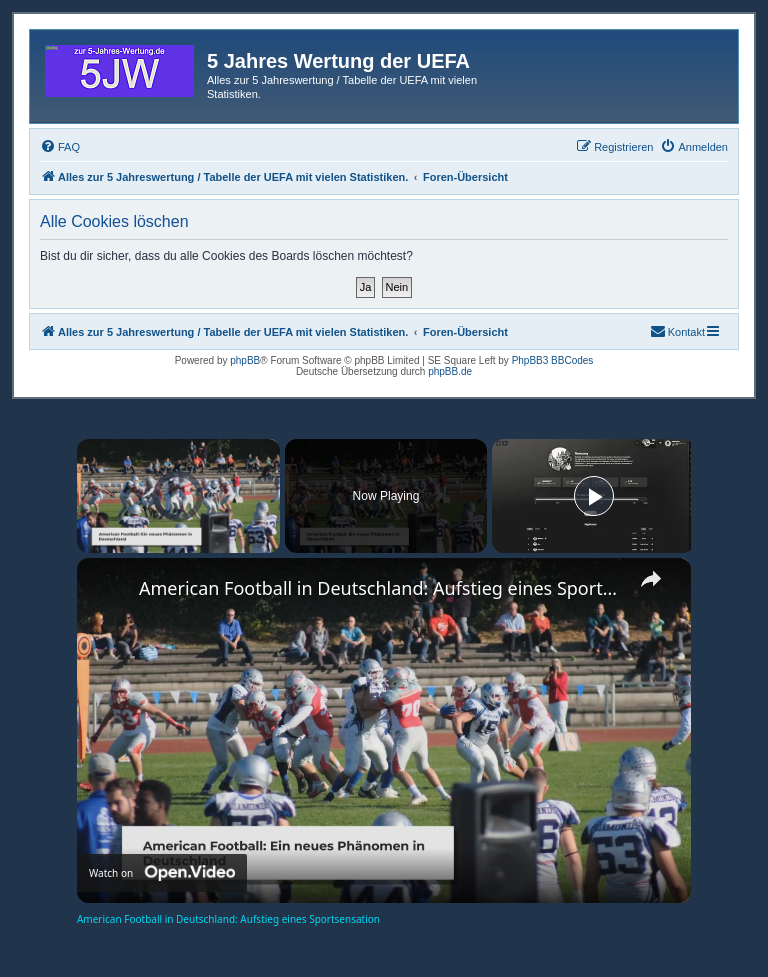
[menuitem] (60, 147)
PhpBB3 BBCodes (553, 360)
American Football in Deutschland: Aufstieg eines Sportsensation (381, 588)
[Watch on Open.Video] (162, 873)
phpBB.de (450, 371)
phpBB (245, 360)
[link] (109, 590)
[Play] (594, 496)
